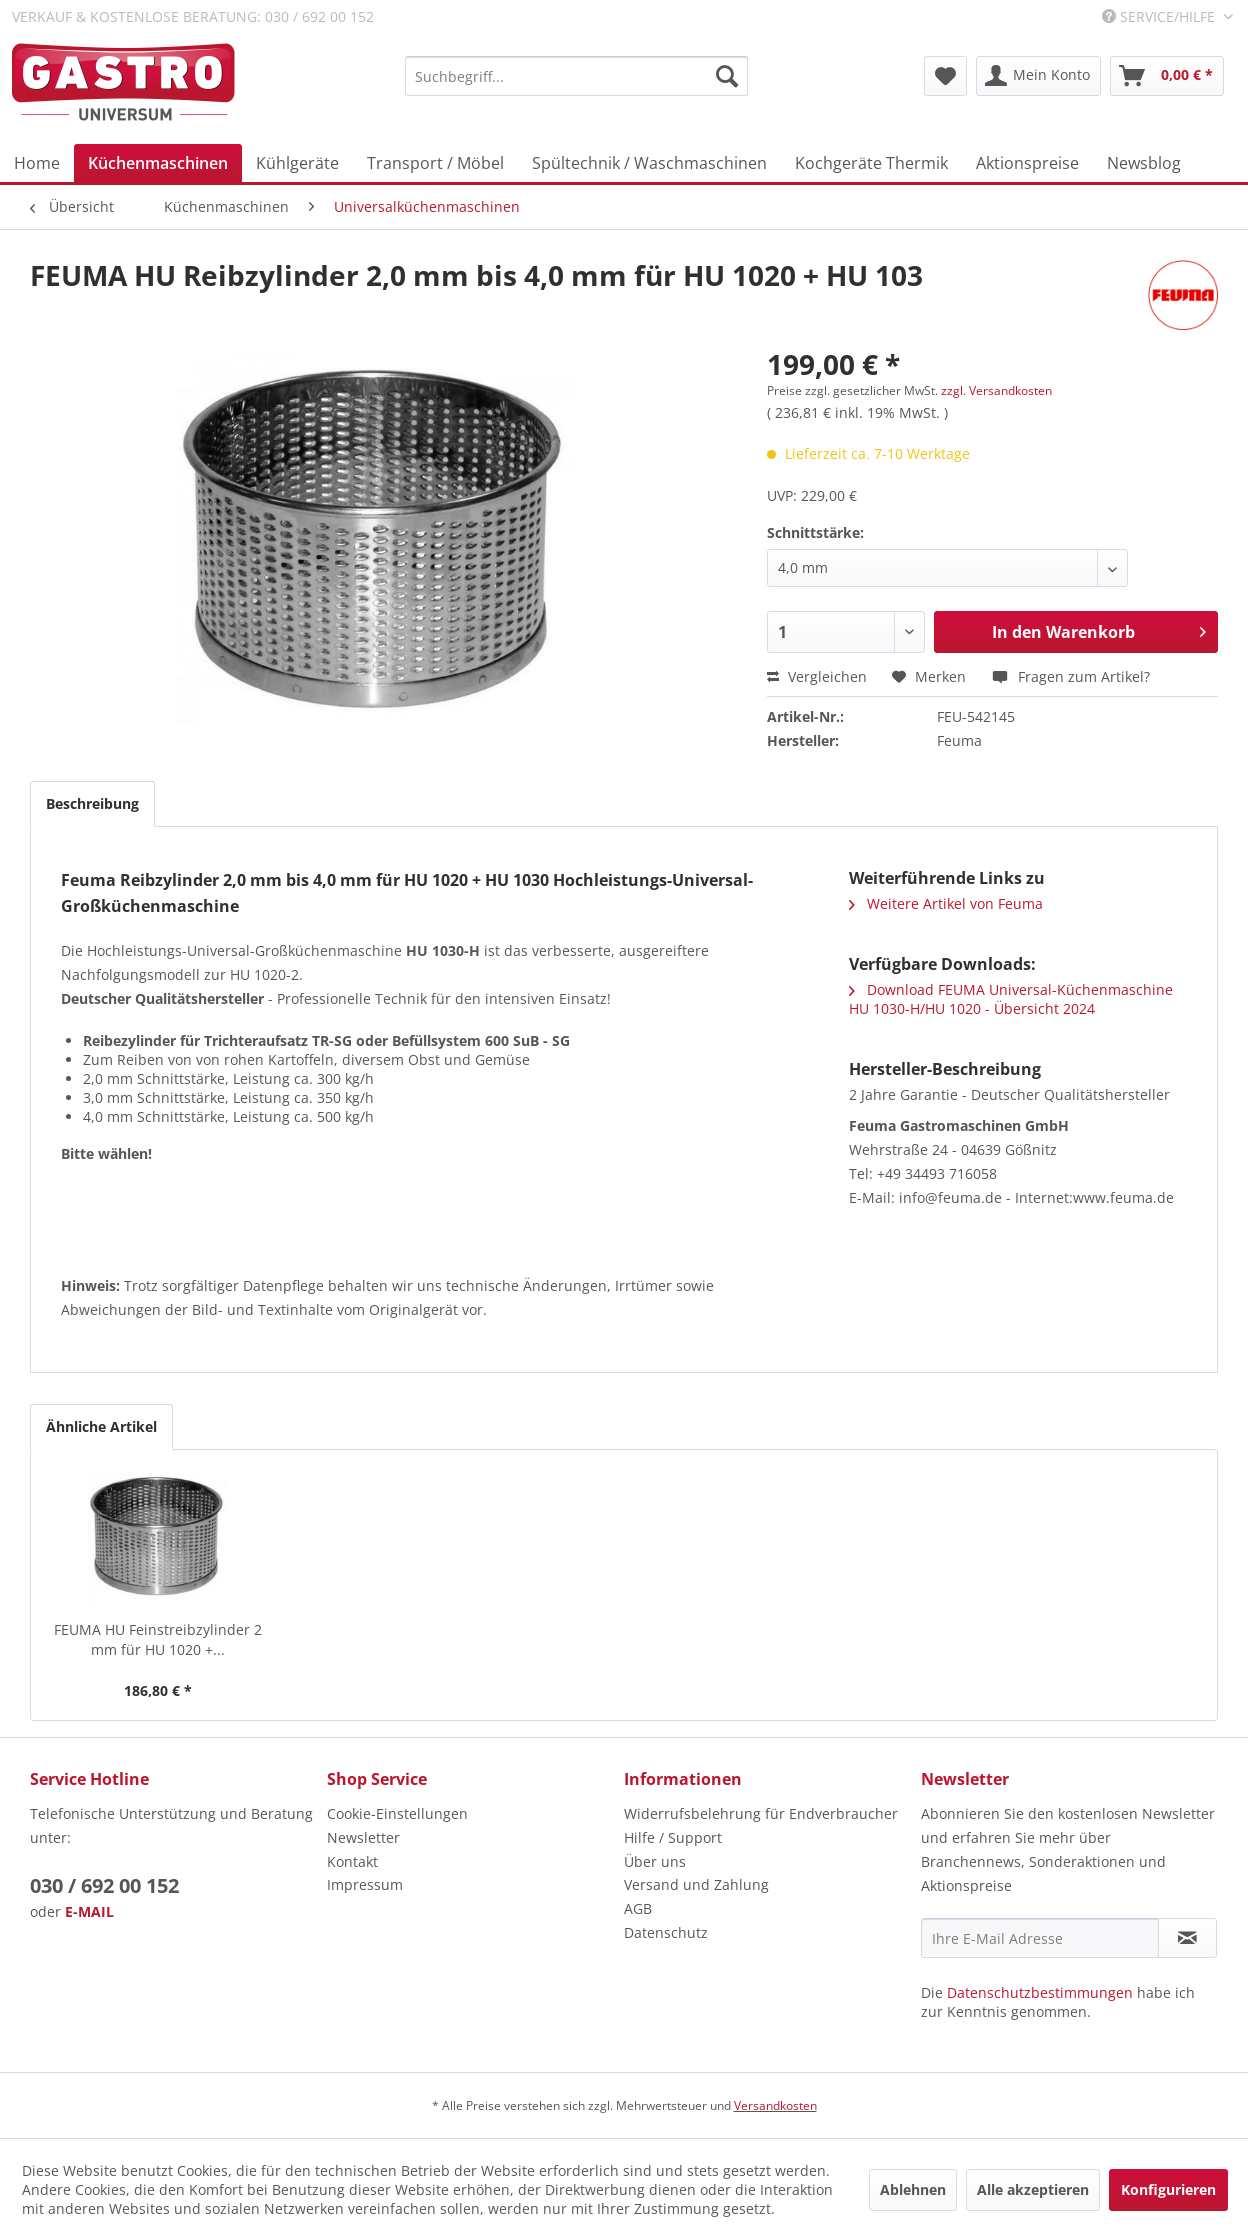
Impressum (365, 1884)
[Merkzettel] (945, 76)
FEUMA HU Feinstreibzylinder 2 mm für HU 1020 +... (158, 1639)
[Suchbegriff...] (576, 76)
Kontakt (352, 1861)
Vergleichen (817, 676)
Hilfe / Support (673, 1837)
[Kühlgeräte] (297, 163)
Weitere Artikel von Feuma (946, 903)
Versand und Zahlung (696, 1884)
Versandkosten (775, 2105)
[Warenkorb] (1167, 76)
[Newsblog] (1144, 163)
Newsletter (363, 1837)
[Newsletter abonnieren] (1187, 1938)
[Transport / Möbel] (435, 163)
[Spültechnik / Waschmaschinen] (649, 163)
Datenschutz (666, 1932)
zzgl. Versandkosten (996, 390)
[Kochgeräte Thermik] (871, 163)
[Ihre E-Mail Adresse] (1040, 1938)
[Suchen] (727, 76)
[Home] (37, 163)
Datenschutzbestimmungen (1040, 1992)
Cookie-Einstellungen (397, 1813)
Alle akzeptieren (1033, 2189)
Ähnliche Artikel (101, 1426)
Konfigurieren (1168, 2189)
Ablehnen (913, 2189)
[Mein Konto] (1038, 76)
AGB (638, 1908)
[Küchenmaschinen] (158, 163)
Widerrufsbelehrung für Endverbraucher (761, 1813)
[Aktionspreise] (1027, 163)
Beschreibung (92, 803)
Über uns (655, 1861)
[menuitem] (576, 76)
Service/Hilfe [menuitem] (1160, 16)
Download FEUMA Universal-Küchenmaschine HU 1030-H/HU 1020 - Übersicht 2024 (1011, 999)
